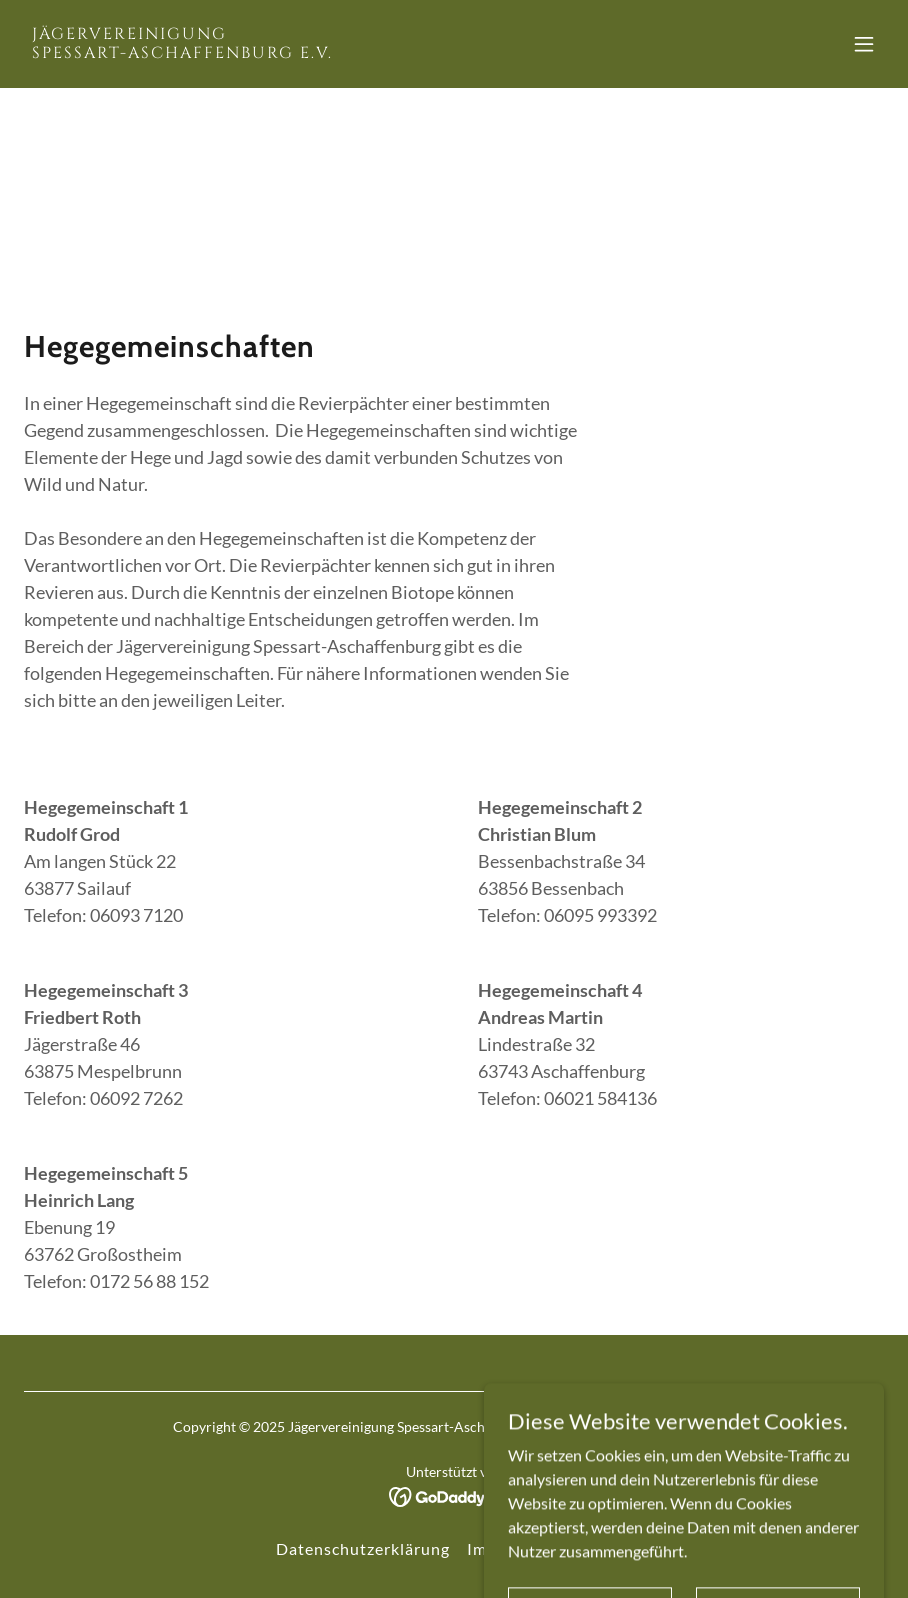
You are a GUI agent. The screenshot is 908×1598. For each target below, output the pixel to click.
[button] (864, 44)
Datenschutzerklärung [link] (363, 1548)
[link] (182, 51)
